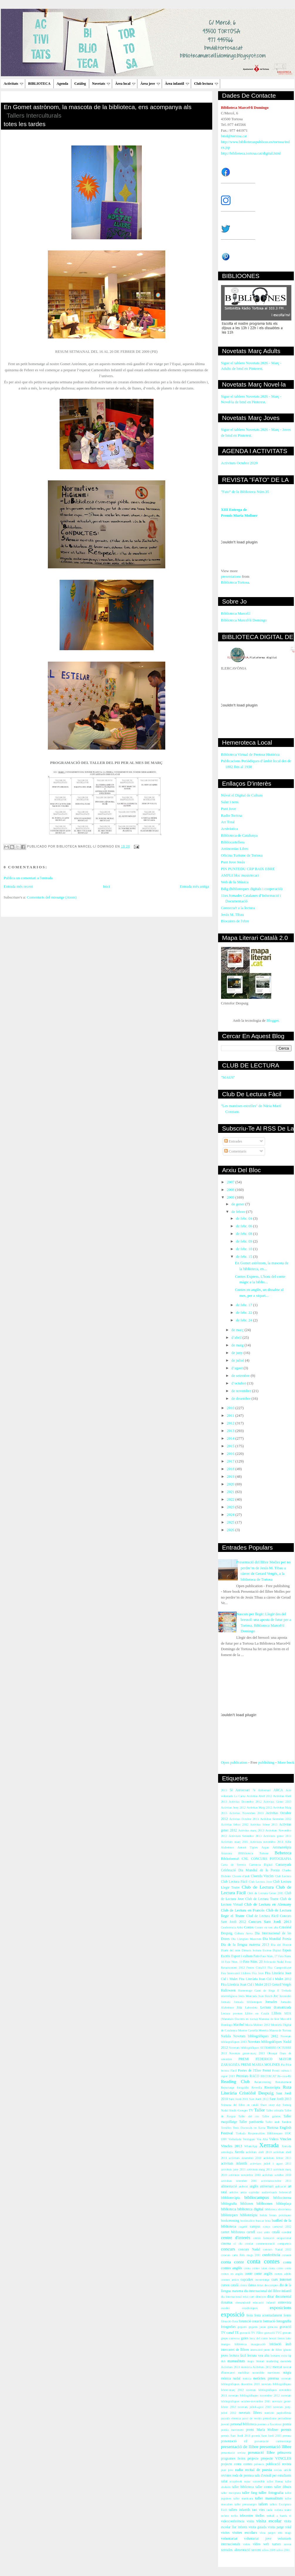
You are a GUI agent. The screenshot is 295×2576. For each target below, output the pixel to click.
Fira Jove (258, 1973)
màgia (287, 2373)
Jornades (271, 2002)
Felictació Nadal (274, 1961)
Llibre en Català (257, 2013)
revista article (282, 2470)
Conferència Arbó (232, 1927)
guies (244, 2338)
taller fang (249, 2493)
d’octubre (239, 1383)
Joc (276, 1996)
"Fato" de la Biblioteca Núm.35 (245, 491)
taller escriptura (231, 2492)
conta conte (232, 2261)
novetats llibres (250, 2413)
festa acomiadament (268, 2315)
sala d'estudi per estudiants (272, 2475)
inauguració (258, 2344)
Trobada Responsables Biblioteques (259, 2133)
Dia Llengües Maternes (246, 1939)
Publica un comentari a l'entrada (28, 878)
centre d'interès (235, 2237)
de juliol (238, 1360)
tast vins (258, 2510)
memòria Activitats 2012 (256, 2367)
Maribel (238, 2025)
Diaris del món (230, 1950)
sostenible (259, 2481)
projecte (253, 2458)
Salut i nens (230, 802)
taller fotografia (271, 2492)
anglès (254, 2186)
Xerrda (239, 2152)
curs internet (281, 2279)
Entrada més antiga (194, 886)
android (243, 2186)
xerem (287, 2544)
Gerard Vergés (281, 1985)
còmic (243, 2285)
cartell (251, 2232)
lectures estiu (279, 2355)
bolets (263, 2215)
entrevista (284, 2302)
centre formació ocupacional (272, 2238)
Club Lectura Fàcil (234, 1882)
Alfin (288, 1841)
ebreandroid (242, 2302)
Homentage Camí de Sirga (256, 1990)
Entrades (233, 1141)
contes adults (282, 2273)
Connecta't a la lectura (238, 908)
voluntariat (229, 2538)
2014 (231, 1438)
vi (290, 2515)
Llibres (276, 2013)
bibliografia (229, 2204)
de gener (238, 1204)
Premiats (242, 2076)
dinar (270, 2297)
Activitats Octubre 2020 (239, 463)
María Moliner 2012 (257, 2024)
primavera (284, 2453)
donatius (227, 2302)
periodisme (270, 2418)
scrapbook (236, 2481)
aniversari (266, 2186)
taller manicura (243, 2498)
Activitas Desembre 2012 (245, 1801)
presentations (231, 576)
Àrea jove (150, 84)
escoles (225, 2308)
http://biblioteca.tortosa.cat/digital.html (251, 153)
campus (255, 2226)
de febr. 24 (244, 1320)
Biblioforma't (230, 1859)
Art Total (228, 822)
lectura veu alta (258, 2356)
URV (224, 2139)
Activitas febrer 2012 (235, 1824)
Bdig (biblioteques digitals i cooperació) (251, 889)
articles (233, 2192)
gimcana (272, 2326)
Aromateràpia (281, 1847)
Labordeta (251, 2007)
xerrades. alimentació (235, 2550)
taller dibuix (282, 2487)
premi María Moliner (262, 2430)
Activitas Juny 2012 (233, 1807)
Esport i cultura (241, 1956)
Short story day (270, 2104)
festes (287, 2315)
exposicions (280, 2307)
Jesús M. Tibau (232, 914)
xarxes (276, 2544)
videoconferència (233, 2521)
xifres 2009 (268, 2550)
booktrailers (247, 2220)
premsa (286, 2435)
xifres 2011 (283, 2550)
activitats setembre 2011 (239, 2180)
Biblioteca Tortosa (235, 582)
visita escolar (268, 2520)
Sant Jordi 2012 (258, 2099)
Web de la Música (234, 882)
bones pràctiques (280, 2215)
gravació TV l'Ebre (251, 2332)
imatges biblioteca (234, 2344)
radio (239, 2469)
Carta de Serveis (233, 1864)
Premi (266, 2070)
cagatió (243, 2226)
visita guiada (258, 2527)
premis (286, 2429)
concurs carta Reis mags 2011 (241, 2255)
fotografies (228, 2327)
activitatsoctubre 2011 (276, 2180)
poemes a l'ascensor (269, 2424)
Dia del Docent (281, 1944)
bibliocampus (256, 2197)
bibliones (246, 2204)
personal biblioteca (243, 2424)
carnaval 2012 (281, 2226)
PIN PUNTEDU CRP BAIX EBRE (248, 869)
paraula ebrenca (231, 2418)
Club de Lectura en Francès (243, 1910)
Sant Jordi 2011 (238, 2099)
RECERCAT (268, 2076)
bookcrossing (230, 2221)
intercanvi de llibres (235, 2350)
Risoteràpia (272, 2087)
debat (260, 2285)
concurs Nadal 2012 (277, 2249)
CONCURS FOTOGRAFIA (271, 1859)
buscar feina (263, 2220)
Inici (106, 886)
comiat (249, 2243)
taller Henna (275, 2481)
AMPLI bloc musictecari (240, 875)
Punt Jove (228, 808)
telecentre (246, 2516)
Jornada (225, 2002)
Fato (256, 1956)
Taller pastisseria (251, 2122)
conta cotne (276, 2268)
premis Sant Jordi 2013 (266, 2435)
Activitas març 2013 (251, 1830)
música (226, 2378)
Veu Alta (262, 2139)
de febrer (238, 1211)
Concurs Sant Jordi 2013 (270, 1921)
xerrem (256, 2550)
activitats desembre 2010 (245, 2158)
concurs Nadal (249, 2249)
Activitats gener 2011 (277, 1836)
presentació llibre (275, 2446)
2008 (231, 1189)
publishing (266, 1762)
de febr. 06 (244, 1226)
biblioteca (228, 2209)
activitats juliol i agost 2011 (270, 2163)
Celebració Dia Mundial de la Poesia (250, 1870)
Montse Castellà (248, 2030)
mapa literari (255, 2361)
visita (250, 2521)
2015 (231, 1446)
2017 (231, 1461)
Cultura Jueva (244, 1933)
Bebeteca (282, 1852)
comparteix (284, 2243)
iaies (288, 2338)
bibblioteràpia (230, 2198)
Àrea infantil (177, 84)
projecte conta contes (236, 2464)
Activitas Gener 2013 (277, 1801)
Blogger (273, 1020)
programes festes (233, 2458)
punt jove (227, 2470)
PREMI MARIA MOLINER (260, 2065)
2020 (231, 1484)
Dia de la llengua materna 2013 (245, 1945)
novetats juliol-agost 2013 (254, 2407)
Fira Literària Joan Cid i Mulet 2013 (246, 1985)
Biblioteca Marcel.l (235, 613)
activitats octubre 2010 (276, 2175)
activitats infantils (234, 2163)
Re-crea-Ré (284, 2076)
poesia (287, 2424)
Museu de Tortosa (280, 2030)
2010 (231, 1408)
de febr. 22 (244, 1312)
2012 (231, 1423)
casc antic (263, 2232)
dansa (252, 2285)
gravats (286, 2332)
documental (283, 2297)
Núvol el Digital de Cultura (242, 795)
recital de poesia (258, 2469)
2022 (231, 1499)
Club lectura (206, 84)
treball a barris (277, 2515)
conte (248, 2274)
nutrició (269, 2412)
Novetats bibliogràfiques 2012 (255, 2036)
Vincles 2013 (231, 2146)
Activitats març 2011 (234, 1841)
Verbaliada (234, 2139)
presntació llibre (261, 2452)
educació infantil (264, 2302)
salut (224, 2481)
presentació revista (233, 2452)
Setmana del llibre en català (240, 2104)
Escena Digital (271, 1950)
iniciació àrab (280, 2344)
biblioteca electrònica (278, 2209)
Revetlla (257, 2087)
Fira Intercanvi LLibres (236, 1973)
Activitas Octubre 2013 (244, 1819)
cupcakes (246, 2280)
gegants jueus (257, 2326)
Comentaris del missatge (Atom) (51, 897)
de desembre (241, 1398)
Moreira (263, 2030)
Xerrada (269, 2145)
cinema (226, 2243)
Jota (239, 2007)
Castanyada (283, 1865)
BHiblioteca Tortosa (253, 1853)
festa (249, 2315)
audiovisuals (269, 2192)
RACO (254, 2076)
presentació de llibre (239, 2446)
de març (238, 1330)
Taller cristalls (274, 2110)
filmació (226, 2321)
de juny (237, 1352)
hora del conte (259, 2338)
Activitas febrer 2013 (263, 1824)
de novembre (241, 1391)
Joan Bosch (265, 1996)
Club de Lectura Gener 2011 (265, 1893)
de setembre (241, 1375)
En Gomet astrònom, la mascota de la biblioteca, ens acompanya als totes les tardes (108, 116)
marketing (272, 2361)
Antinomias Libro (234, 848)
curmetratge (262, 2279)
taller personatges (246, 2504)
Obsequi (272, 2053)
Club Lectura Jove (260, 1881)
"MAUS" (228, 1077)
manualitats (236, 2361)
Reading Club (235, 2081)
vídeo (256, 2544)
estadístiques (249, 2308)
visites (225, 2533)
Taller (259, 2109)
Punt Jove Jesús (233, 862)
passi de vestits (252, 2418)
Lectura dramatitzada (275, 2007)
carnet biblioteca (233, 2232)
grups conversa (230, 2338)
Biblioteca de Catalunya (239, 835)
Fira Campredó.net (279, 1967)
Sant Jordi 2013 (280, 2099)
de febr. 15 (244, 1256)
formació (269, 2321)
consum (286, 2255)
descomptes (271, 2285)
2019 (231, 1476)
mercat (277, 2367)
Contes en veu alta (266, 1927)
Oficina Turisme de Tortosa (242, 855)
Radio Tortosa (231, 815)
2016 (231, 1453)
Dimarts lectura (251, 1950)
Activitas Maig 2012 (259, 1807)
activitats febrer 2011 (277, 2158)
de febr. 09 (244, 1241)
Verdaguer (249, 2139)
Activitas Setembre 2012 (275, 1819)
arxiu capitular (249, 2192)
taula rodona (275, 2509)
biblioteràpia (248, 2215)
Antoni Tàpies (247, 1847)
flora (235, 2321)
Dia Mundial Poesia (277, 1939)
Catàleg (80, 84)
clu (240, 2243)
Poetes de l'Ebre (249, 2070)
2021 (231, 1491)
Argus (265, 1847)
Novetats (101, 84)
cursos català (230, 2285)
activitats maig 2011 (259, 2169)
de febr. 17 (244, 1305)
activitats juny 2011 (233, 2169)
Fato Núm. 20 (252, 1962)
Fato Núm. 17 (268, 1956)
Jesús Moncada (247, 1996)
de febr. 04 (244, 1218)
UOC (288, 2133)
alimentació (229, 2186)
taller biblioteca (243, 2487)
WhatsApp (250, 2146)
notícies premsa (266, 2378)
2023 (231, 1507)
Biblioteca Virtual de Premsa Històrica (250, 754)
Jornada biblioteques (248, 2002)
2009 (231, 1197)
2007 (231, 1182)
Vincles (285, 2139)
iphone (287, 2349)
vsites (246, 2544)
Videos (273, 2139)
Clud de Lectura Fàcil (262, 1916)
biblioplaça (283, 2204)
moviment (273, 2372)
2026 (231, 1530)
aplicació (280, 2186)
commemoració (265, 2243)
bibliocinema (282, 2198)
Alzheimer (227, 1847)
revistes (226, 2475)
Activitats (13, 84)
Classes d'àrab (241, 1876)
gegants (242, 2326)
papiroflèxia (284, 2412)
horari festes (277, 2338)
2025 (231, 1522)
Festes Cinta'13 (256, 1967)
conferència (271, 2255)
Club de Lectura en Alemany (267, 1904)
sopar (247, 2481)
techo (234, 2515)
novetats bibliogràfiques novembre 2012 (254, 2395)
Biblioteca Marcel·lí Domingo (244, 620)
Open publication (234, 1762)
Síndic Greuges (238, 2110)
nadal (236, 2378)
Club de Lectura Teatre (262, 1899)
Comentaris (235, 1151)
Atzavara (226, 1853)
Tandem (286, 2121)
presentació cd (234, 2441)
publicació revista (278, 2464)
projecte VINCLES (276, 2458)
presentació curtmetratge (273, 2441)
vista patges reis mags (275, 2532)
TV (251, 2110)
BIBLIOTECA (39, 84)
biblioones (264, 2203)
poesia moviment (232, 2429)
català (276, 2232)
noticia (247, 2378)
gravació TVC (272, 2332)
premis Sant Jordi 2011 (236, 2435)
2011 (231, 1415)
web (266, 2544)
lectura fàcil (238, 2356)
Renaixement (283, 2082)
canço (266, 2226)
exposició (233, 2314)
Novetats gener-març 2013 (247, 2053)
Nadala (226, 2036)
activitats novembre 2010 (244, 2175)
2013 (231, 1430)
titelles (259, 2516)
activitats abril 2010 (259, 2152)
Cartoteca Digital (260, 1864)
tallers (263, 2504)
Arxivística (229, 828)
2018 (231, 1469)
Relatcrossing (262, 2082)
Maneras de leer (269, 2019)
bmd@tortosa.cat (234, 136)
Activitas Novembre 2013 (246, 1813)
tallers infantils (239, 2510)
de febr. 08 (244, 1233)
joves (224, 2356)
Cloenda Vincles (262, 1876)
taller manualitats (269, 2498)
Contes (248, 1927)
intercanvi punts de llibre (266, 2349)
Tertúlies (226, 2127)
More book (285, 1762)
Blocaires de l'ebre (235, 921)
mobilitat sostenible (251, 2372)
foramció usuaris (250, 2321)
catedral (286, 2232)
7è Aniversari (261, 1790)
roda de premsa (243, 2475)
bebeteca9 (285, 2192)
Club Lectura (283, 1876)
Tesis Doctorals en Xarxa (249, 2127)
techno (225, 2515)
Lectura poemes (231, 2013)
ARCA (278, 1790)
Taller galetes (271, 2116)
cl (235, 2243)
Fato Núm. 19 (233, 1961)
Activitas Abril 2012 (259, 1796)
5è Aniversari (240, 1790)
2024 (231, 1514)
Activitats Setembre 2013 (245, 1836)
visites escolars (244, 2532)
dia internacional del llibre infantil (267, 2291)
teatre (287, 2509)
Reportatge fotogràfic (235, 2087)
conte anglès (263, 2274)
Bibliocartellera (233, 842)
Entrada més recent (18, 886)
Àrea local (125, 84)
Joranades (285, 1996)
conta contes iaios (255, 2268)
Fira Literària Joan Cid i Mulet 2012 (265, 1979)
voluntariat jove (257, 2539)
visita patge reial (279, 2527)
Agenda (62, 84)
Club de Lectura (258, 1886)
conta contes (263, 2261)
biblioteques (229, 2215)
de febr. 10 (244, 1249)
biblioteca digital (250, 2209)
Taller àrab (272, 2121)
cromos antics (230, 2279)
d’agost (237, 1368)
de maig (238, 1345)
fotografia (283, 2321)
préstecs (259, 2464)
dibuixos (260, 2296)
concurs (228, 2248)
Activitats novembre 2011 (266, 1841)
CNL (245, 1859)
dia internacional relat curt (237, 2296)
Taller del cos (248, 2116)
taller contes (264, 2487)
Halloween (228, 1990)
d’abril (236, 1337)
